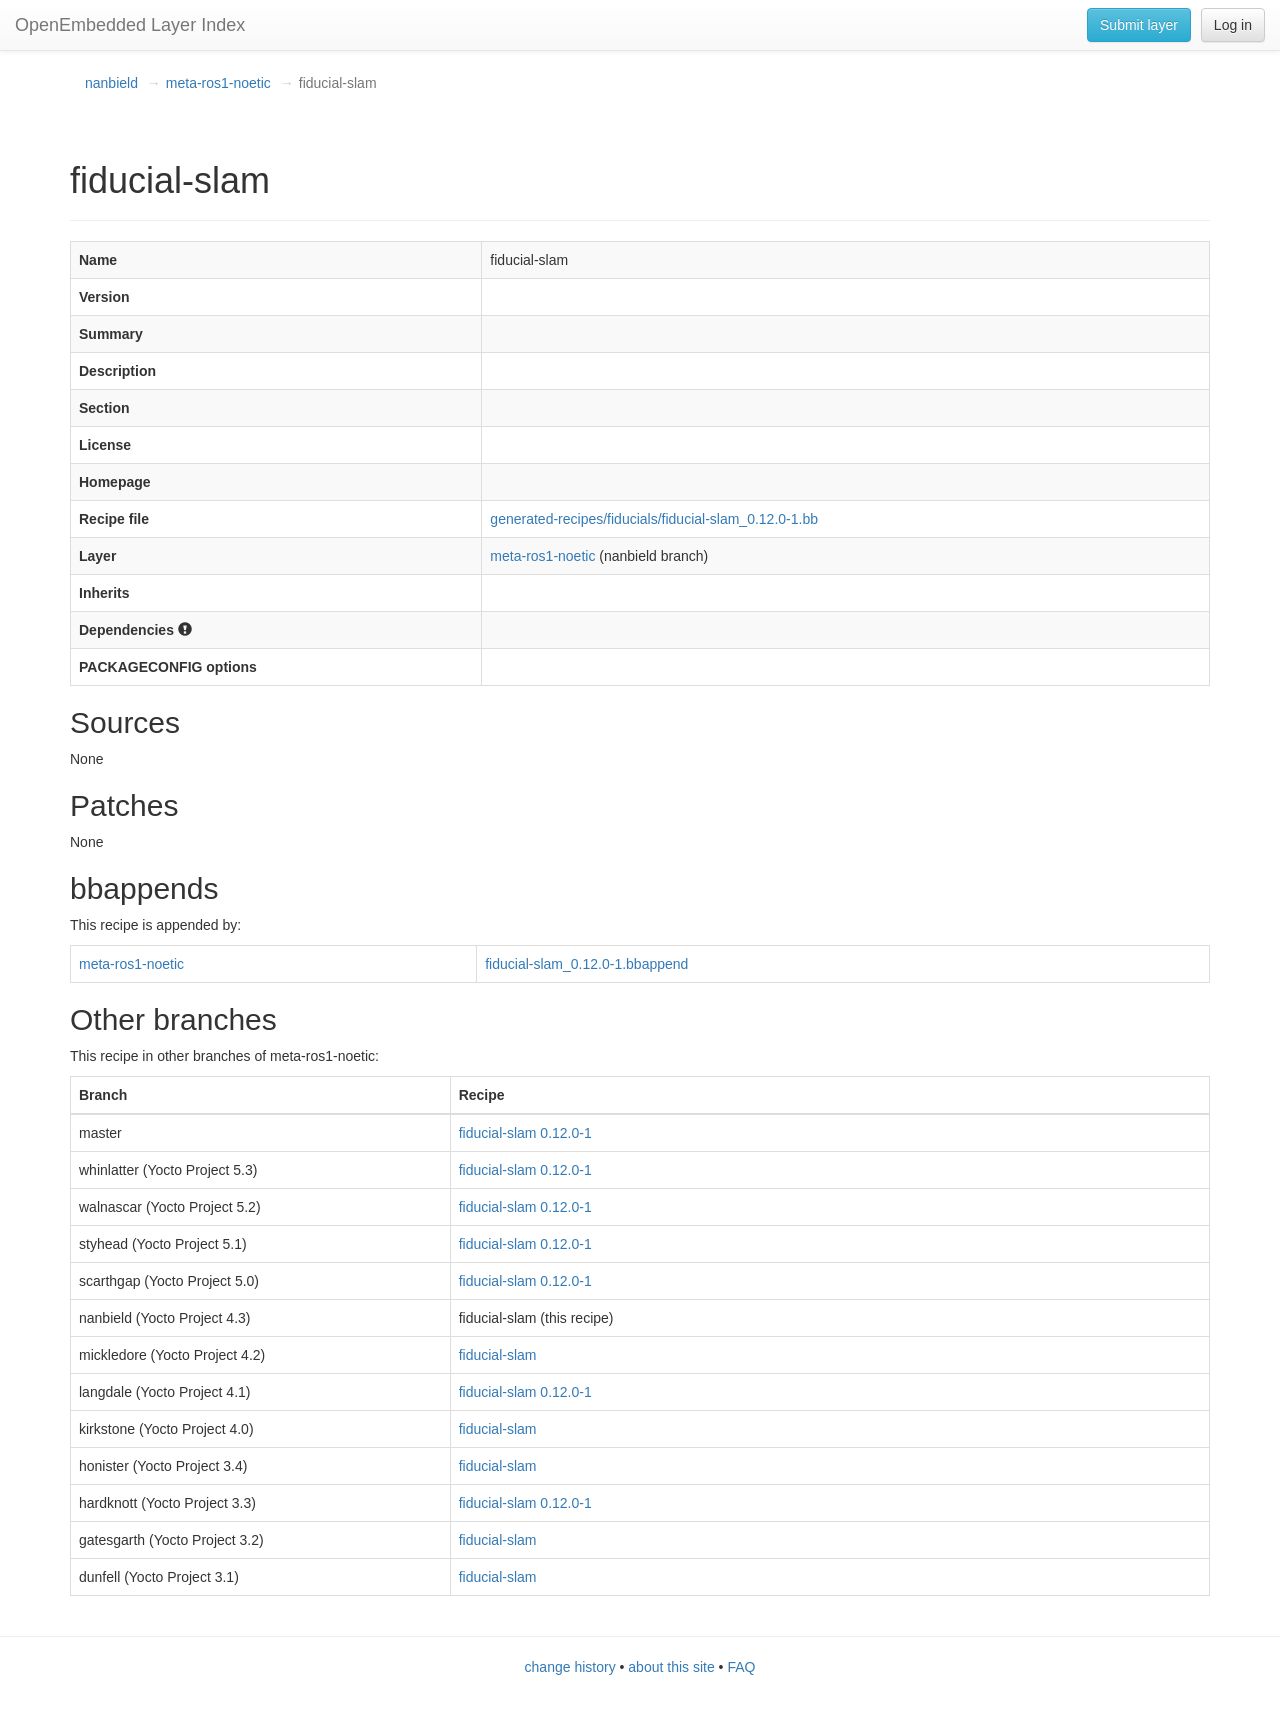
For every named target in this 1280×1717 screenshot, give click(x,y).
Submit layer (1139, 25)
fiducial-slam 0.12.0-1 (525, 1133)
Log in (1233, 25)
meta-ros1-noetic (218, 83)
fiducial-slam (498, 1355)
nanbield (111, 83)
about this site (671, 1667)
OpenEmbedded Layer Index (130, 25)
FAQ (741, 1667)
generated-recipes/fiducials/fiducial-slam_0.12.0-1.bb (654, 519)
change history (570, 1667)
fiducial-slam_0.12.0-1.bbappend (586, 964)
